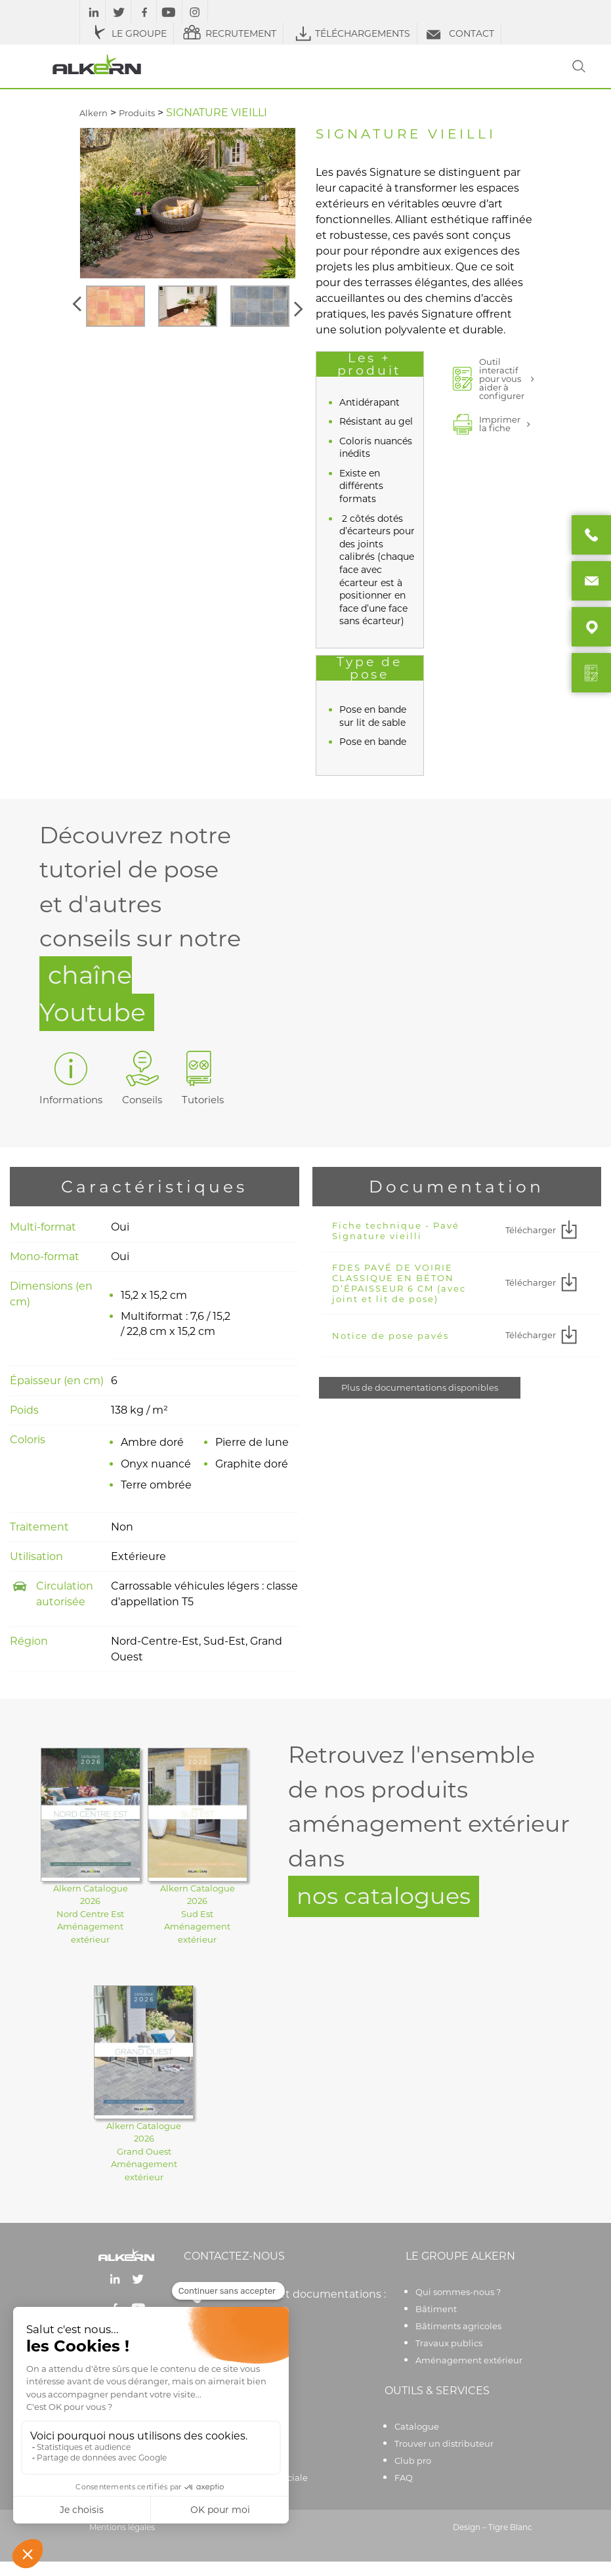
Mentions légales (122, 2527)
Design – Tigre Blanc (492, 2527)
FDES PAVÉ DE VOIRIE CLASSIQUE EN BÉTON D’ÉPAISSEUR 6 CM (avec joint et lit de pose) (399, 1283)
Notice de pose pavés (390, 1335)
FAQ (403, 2477)
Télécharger (543, 1230)
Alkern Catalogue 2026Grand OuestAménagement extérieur (143, 2151)
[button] (79, 306)
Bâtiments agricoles (458, 2326)
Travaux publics (448, 2343)
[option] (115, 306)
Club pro (412, 2460)
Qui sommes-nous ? (458, 2292)
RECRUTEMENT (228, 33)
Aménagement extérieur (468, 2360)
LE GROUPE (127, 33)
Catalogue (416, 2426)
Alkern (93, 113)
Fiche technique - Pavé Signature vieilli (395, 1230)
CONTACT (459, 33)
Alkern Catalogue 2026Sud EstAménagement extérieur (197, 1914)
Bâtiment (436, 2309)
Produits (137, 113)
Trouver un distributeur (444, 2443)
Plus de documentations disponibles (419, 1387)
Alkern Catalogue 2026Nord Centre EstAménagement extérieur (90, 1914)
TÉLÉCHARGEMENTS (350, 33)
